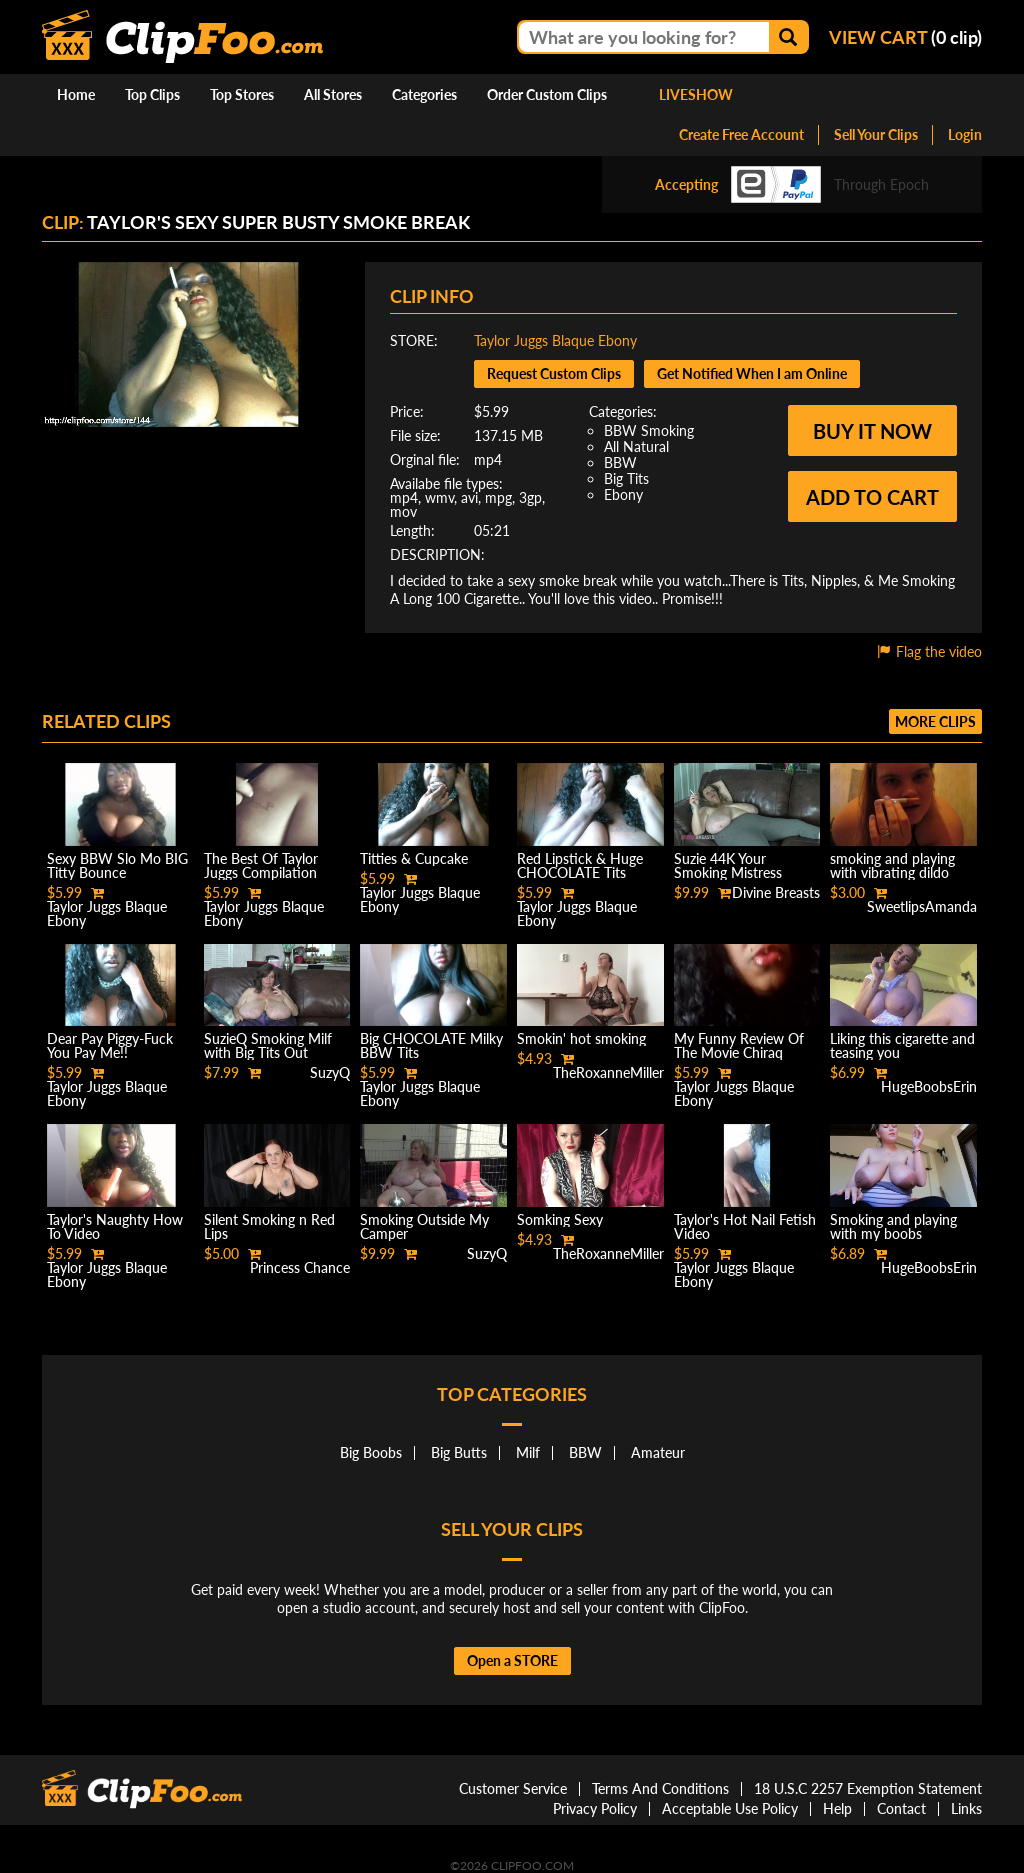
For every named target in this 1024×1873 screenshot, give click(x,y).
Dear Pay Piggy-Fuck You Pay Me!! (110, 1045)
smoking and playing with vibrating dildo (892, 865)
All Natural (636, 446)
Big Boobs (371, 1452)
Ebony (623, 494)
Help (837, 1808)
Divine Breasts (776, 892)
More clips (935, 721)
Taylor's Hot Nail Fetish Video (745, 1226)
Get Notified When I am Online (752, 373)
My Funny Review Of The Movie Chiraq (739, 1045)
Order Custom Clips (547, 94)
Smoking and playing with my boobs (893, 1226)
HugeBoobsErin (929, 1086)
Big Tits (626, 478)
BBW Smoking (649, 430)
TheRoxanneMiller (608, 1072)
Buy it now (872, 431)
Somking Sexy (560, 1219)
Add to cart (872, 497)
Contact (901, 1808)
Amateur (658, 1452)
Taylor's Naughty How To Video (115, 1226)
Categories (424, 94)
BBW (620, 462)
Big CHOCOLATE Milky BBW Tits (431, 1045)
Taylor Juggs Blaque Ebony (555, 340)
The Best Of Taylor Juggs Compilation (261, 865)
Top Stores (242, 94)
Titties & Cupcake (414, 858)
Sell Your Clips (876, 134)
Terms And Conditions (660, 1788)
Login (965, 134)
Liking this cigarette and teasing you (902, 1045)
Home (76, 94)
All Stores (333, 94)
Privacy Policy (595, 1808)
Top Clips (152, 94)
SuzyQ (330, 1072)
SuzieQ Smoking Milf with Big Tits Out (268, 1045)
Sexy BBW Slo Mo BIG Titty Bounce (117, 865)
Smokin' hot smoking (581, 1038)
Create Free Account (741, 134)
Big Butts (459, 1452)
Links (966, 1808)
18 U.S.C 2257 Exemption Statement (868, 1788)
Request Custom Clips (554, 373)
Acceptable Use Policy (730, 1808)
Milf (528, 1452)
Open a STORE (512, 1660)
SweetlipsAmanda (922, 906)
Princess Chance (300, 1267)
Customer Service (513, 1788)
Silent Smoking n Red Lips (269, 1226)
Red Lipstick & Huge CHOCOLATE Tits (580, 865)
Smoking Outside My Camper (424, 1226)
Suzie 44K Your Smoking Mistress (728, 865)
